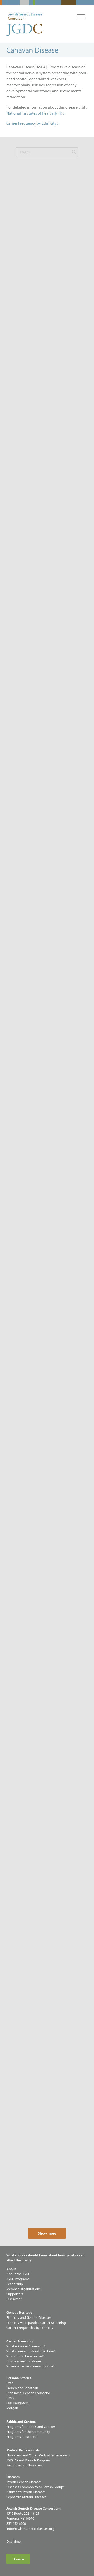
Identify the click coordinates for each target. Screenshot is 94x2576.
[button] (81, 17)
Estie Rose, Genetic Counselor (28, 2393)
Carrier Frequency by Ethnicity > (33, 123)
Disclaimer (14, 2541)
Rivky (10, 2398)
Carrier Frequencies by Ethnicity (30, 2327)
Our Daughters (17, 2403)
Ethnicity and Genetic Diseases (29, 2317)
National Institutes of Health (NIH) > (36, 113)
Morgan (12, 2408)
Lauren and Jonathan (22, 2388)
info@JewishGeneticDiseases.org (30, 2528)
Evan (10, 2383)
